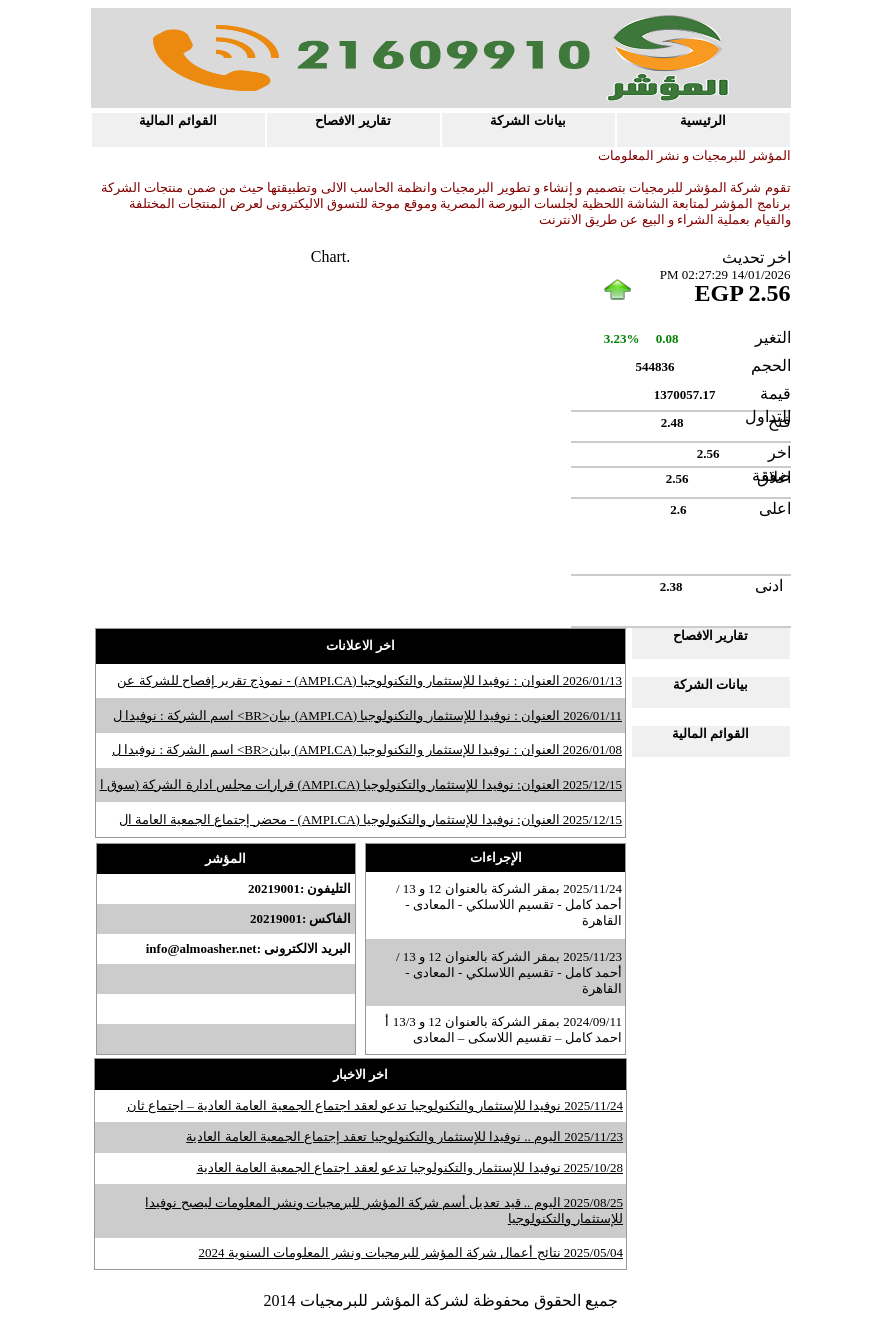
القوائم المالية (177, 120)
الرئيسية (703, 120)
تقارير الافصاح (352, 120)
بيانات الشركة (527, 120)
